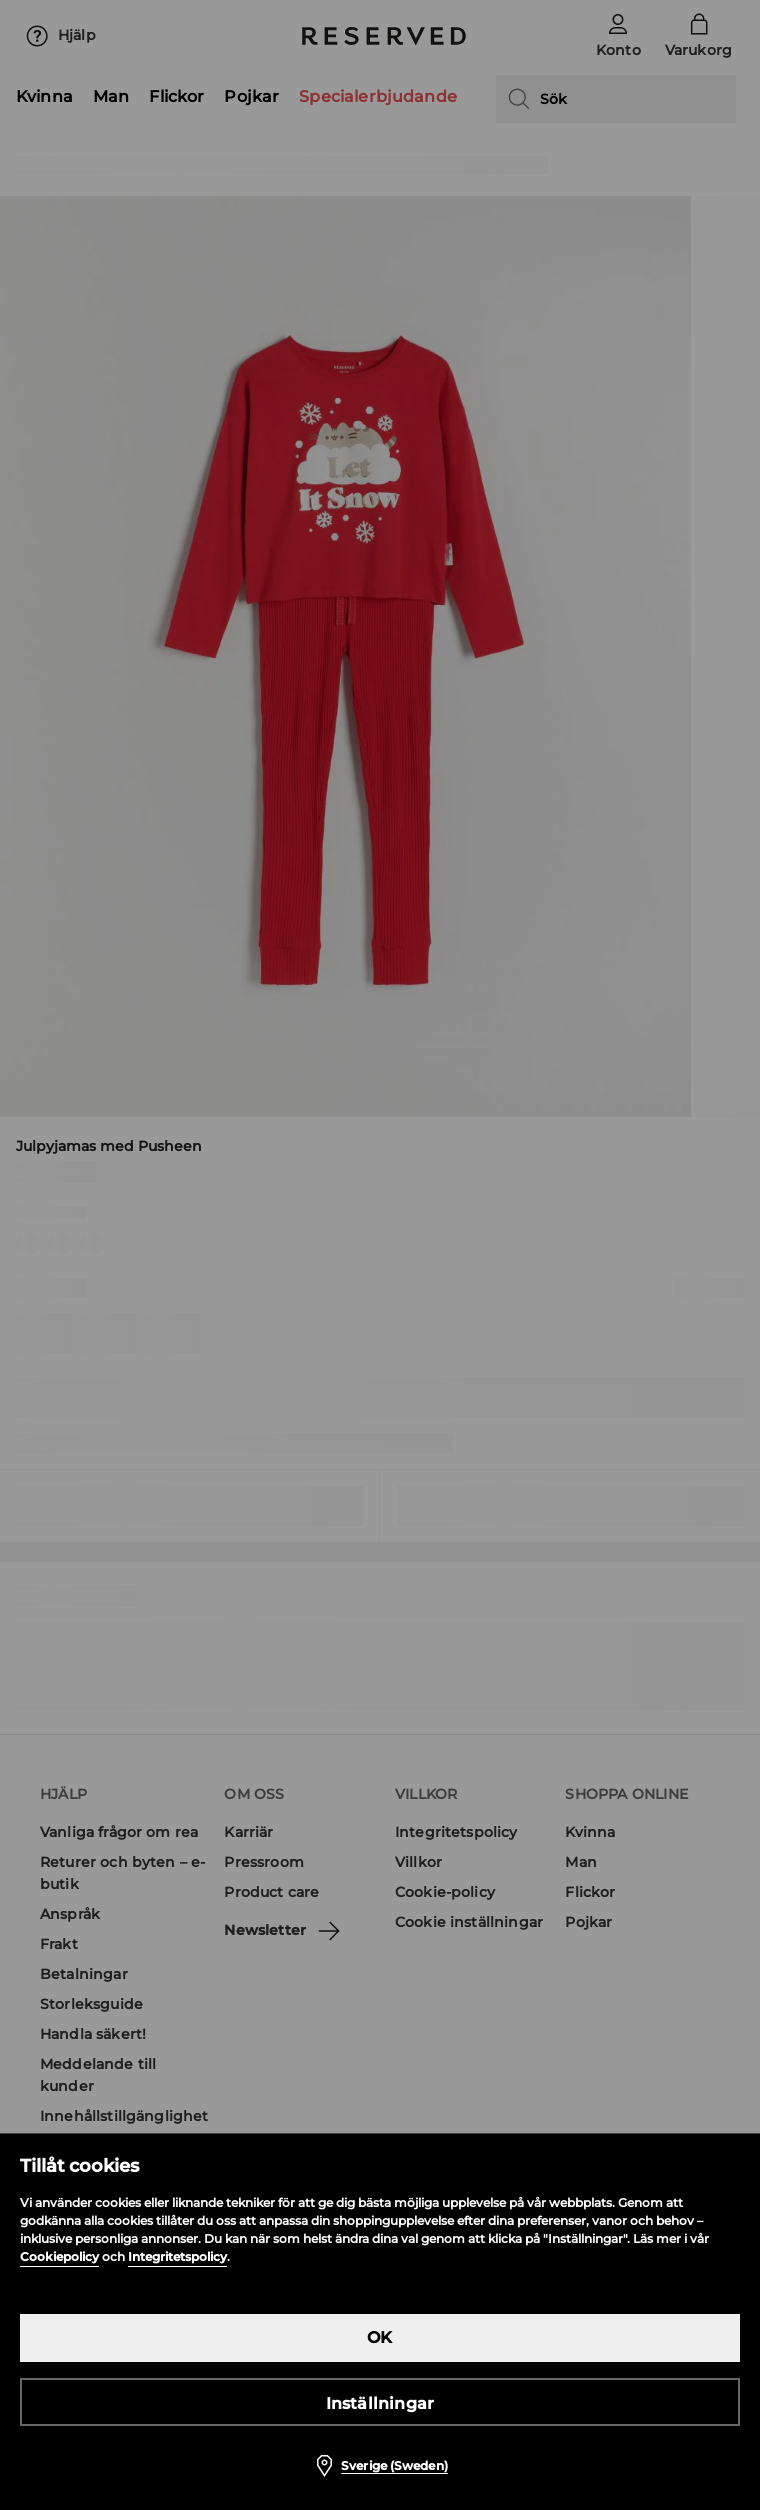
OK (379, 2337)
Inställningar (380, 2403)
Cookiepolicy (59, 2256)
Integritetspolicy (177, 2256)
